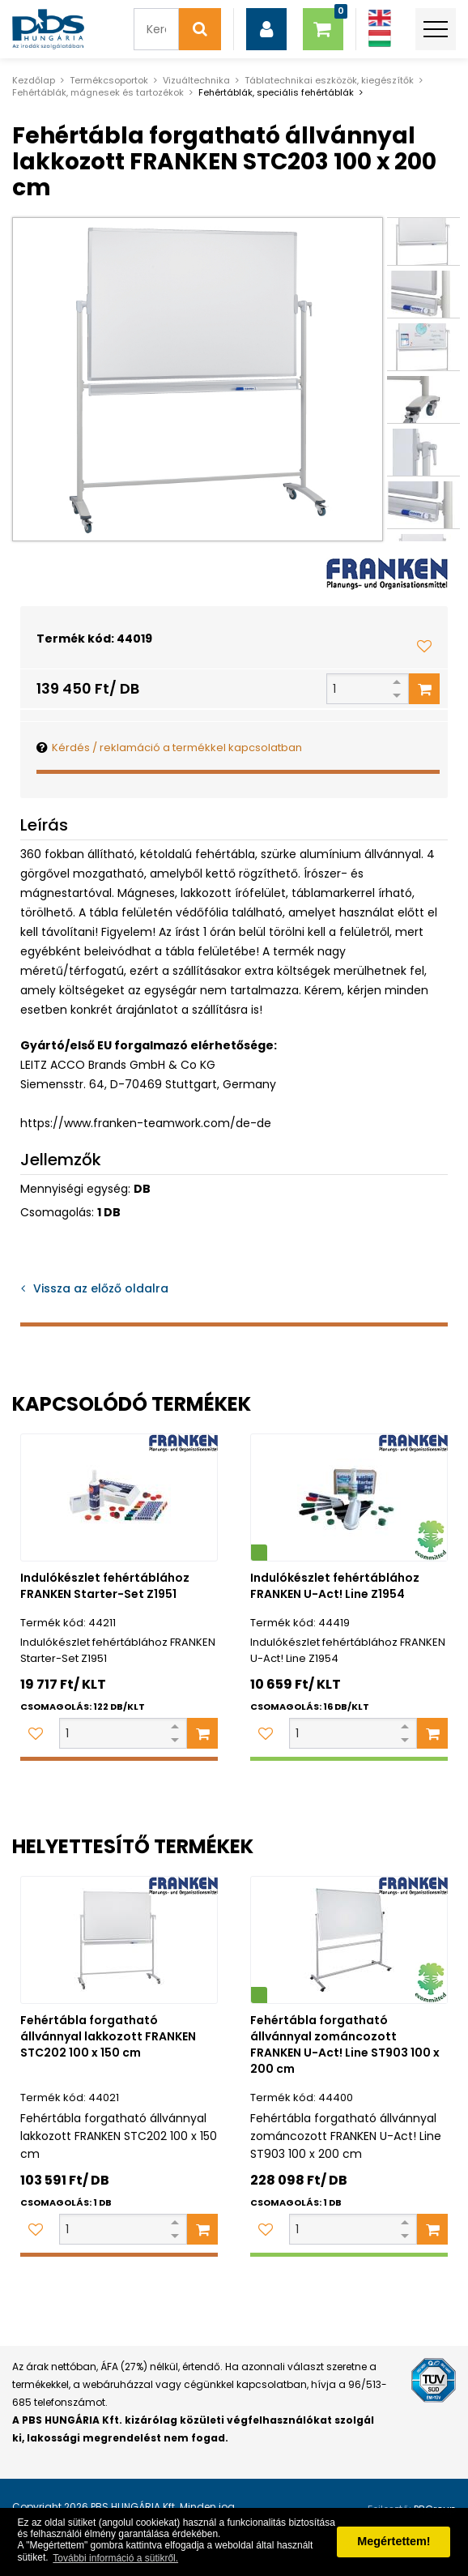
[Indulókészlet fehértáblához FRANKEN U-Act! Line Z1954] (349, 1497)
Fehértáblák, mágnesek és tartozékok (98, 92)
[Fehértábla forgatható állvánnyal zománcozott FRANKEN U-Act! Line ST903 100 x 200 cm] (349, 1940)
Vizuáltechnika (196, 80)
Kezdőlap (33, 80)
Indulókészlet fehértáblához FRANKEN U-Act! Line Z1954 (334, 1586)
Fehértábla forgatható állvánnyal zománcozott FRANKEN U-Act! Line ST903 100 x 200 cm (345, 2044)
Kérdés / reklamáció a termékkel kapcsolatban (177, 747)
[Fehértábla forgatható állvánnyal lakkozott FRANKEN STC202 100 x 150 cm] (119, 1940)
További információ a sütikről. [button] (115, 2558)
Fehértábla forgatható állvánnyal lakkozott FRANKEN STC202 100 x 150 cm (108, 2036)
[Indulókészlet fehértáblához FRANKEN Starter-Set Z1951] (119, 1497)
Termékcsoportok (109, 80)
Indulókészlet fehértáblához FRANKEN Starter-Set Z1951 (104, 1586)
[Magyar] (379, 38)
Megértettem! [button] (393, 2541)
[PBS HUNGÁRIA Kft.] (48, 29)
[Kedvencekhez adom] (424, 645)
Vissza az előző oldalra (100, 1288)
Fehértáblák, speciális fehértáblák (276, 92)
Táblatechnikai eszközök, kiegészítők (329, 80)
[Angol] (379, 18)
